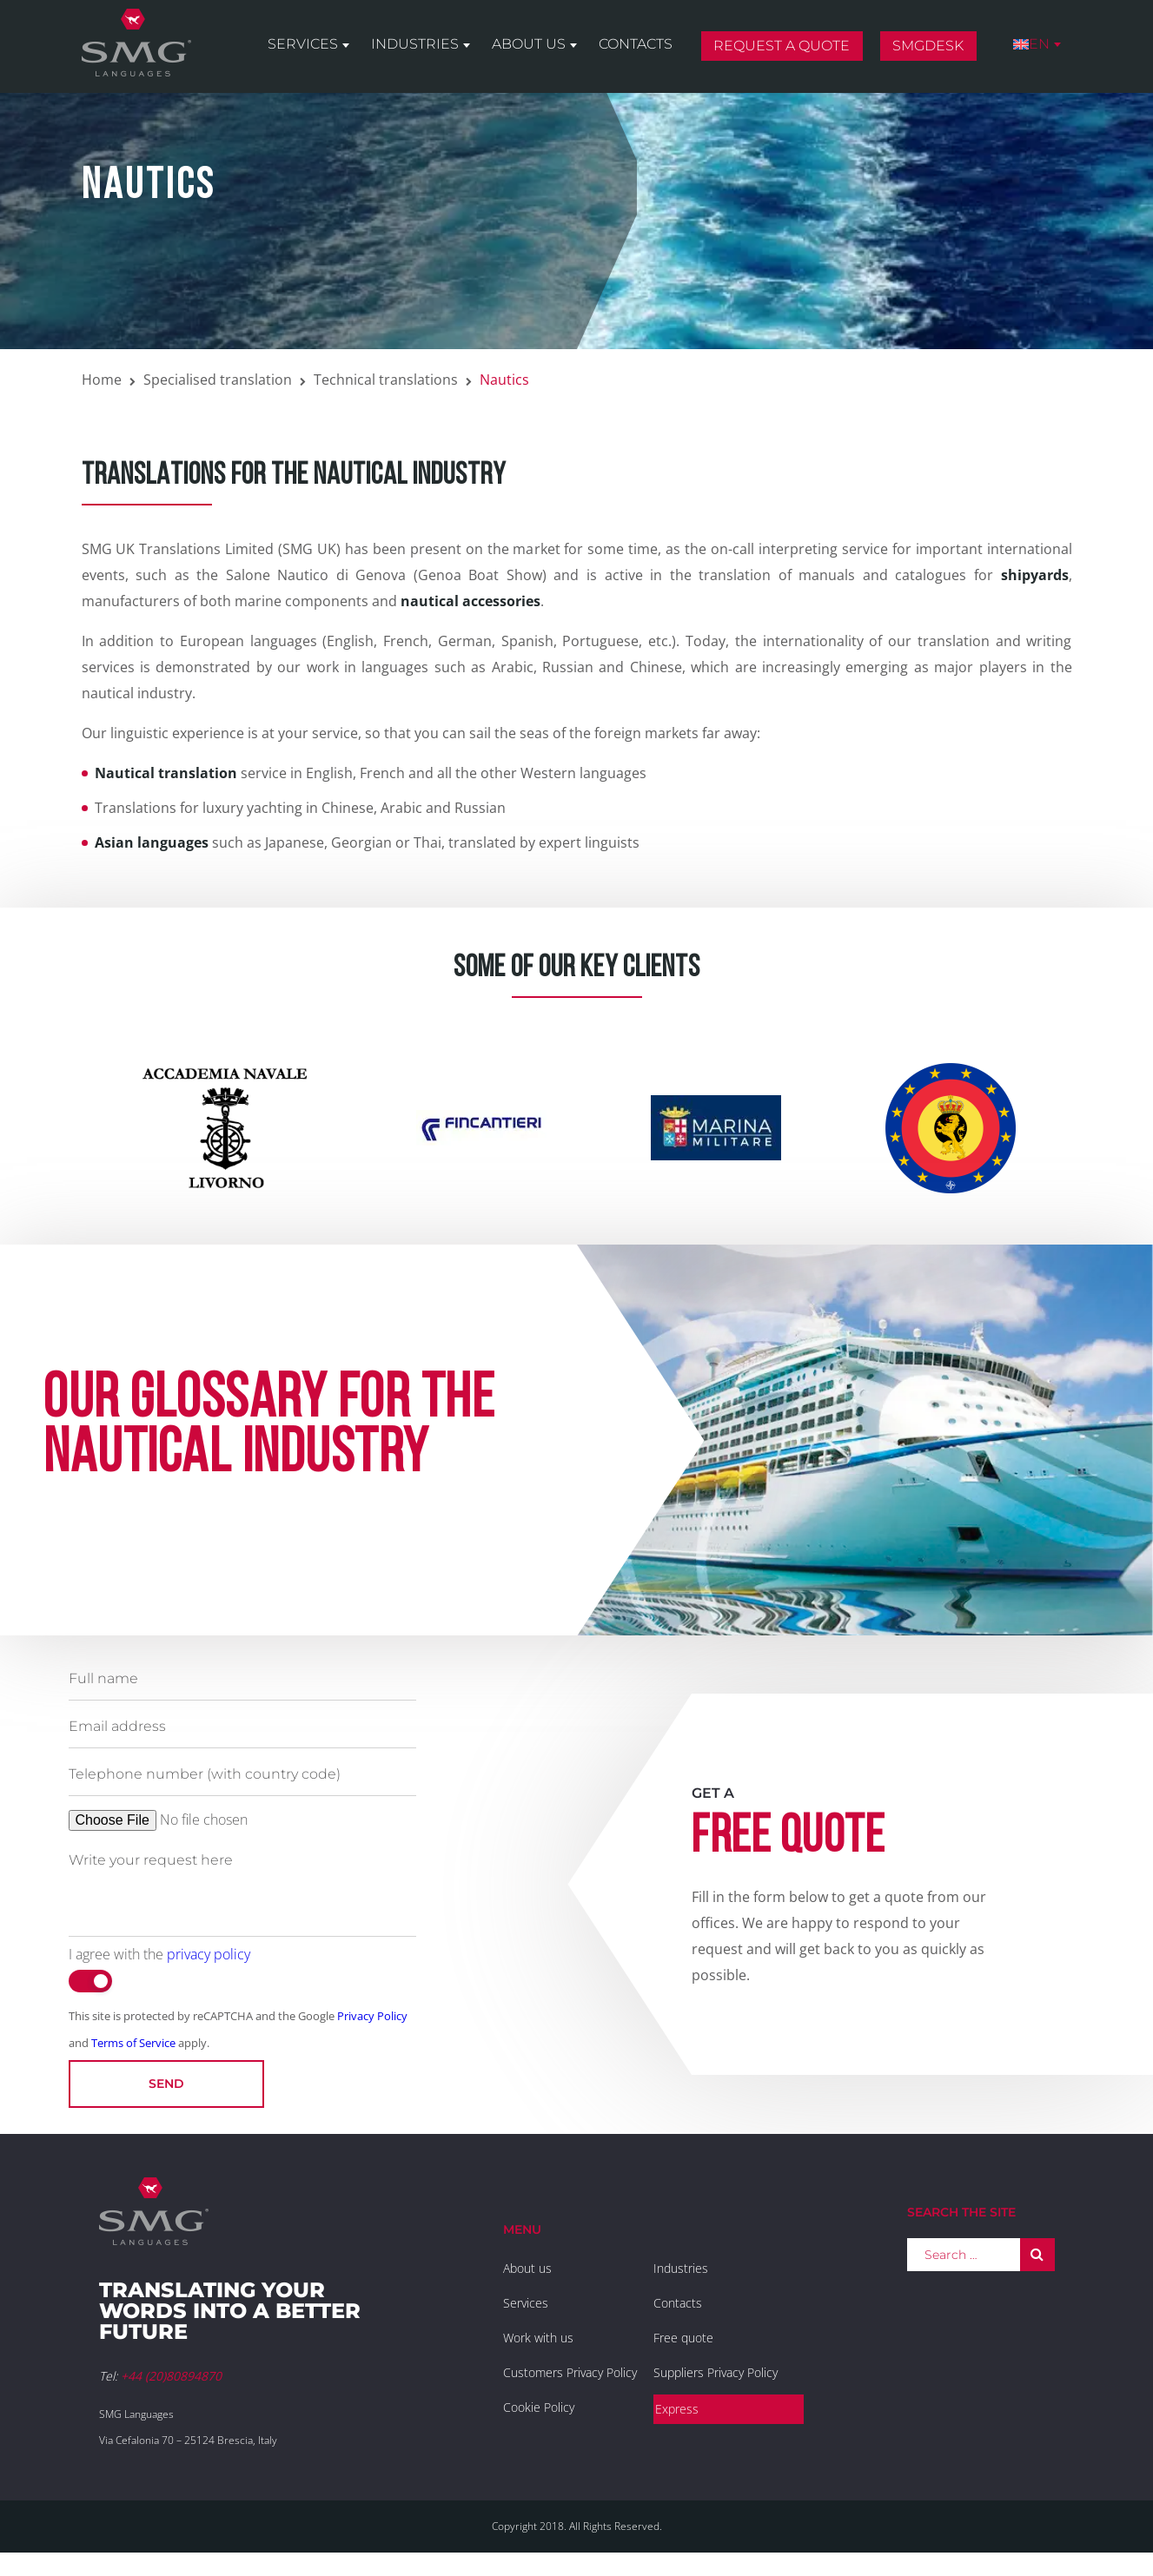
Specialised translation (217, 379)
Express (677, 2409)
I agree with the (159, 1954)
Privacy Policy (372, 2016)
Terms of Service (133, 2043)
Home (102, 379)
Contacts (636, 44)
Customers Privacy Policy (570, 2372)
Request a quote (781, 46)
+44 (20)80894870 (171, 2376)
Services (303, 44)
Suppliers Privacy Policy (715, 2372)
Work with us (538, 2337)
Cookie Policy (538, 2407)
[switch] (90, 1981)
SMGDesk (928, 46)
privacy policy (208, 1954)
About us (529, 44)
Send (166, 2083)
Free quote (683, 2337)
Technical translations (386, 379)
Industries (415, 44)
